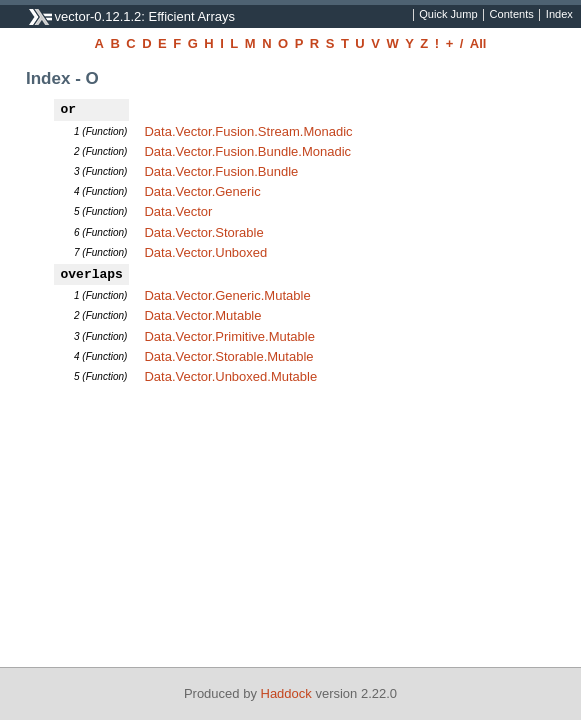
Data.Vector (178, 211)
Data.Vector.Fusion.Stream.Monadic (248, 131)
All (478, 43)
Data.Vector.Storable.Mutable (228, 356)
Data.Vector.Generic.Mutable (227, 295)
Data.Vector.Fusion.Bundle (221, 171)
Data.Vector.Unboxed (205, 252)
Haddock (286, 693)
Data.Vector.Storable (203, 232)
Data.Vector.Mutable (202, 315)
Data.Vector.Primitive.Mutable (229, 336)
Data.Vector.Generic (202, 191)
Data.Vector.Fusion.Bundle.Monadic (247, 151)
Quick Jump (448, 15)
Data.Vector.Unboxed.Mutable (230, 376)
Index (559, 15)
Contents (512, 15)
